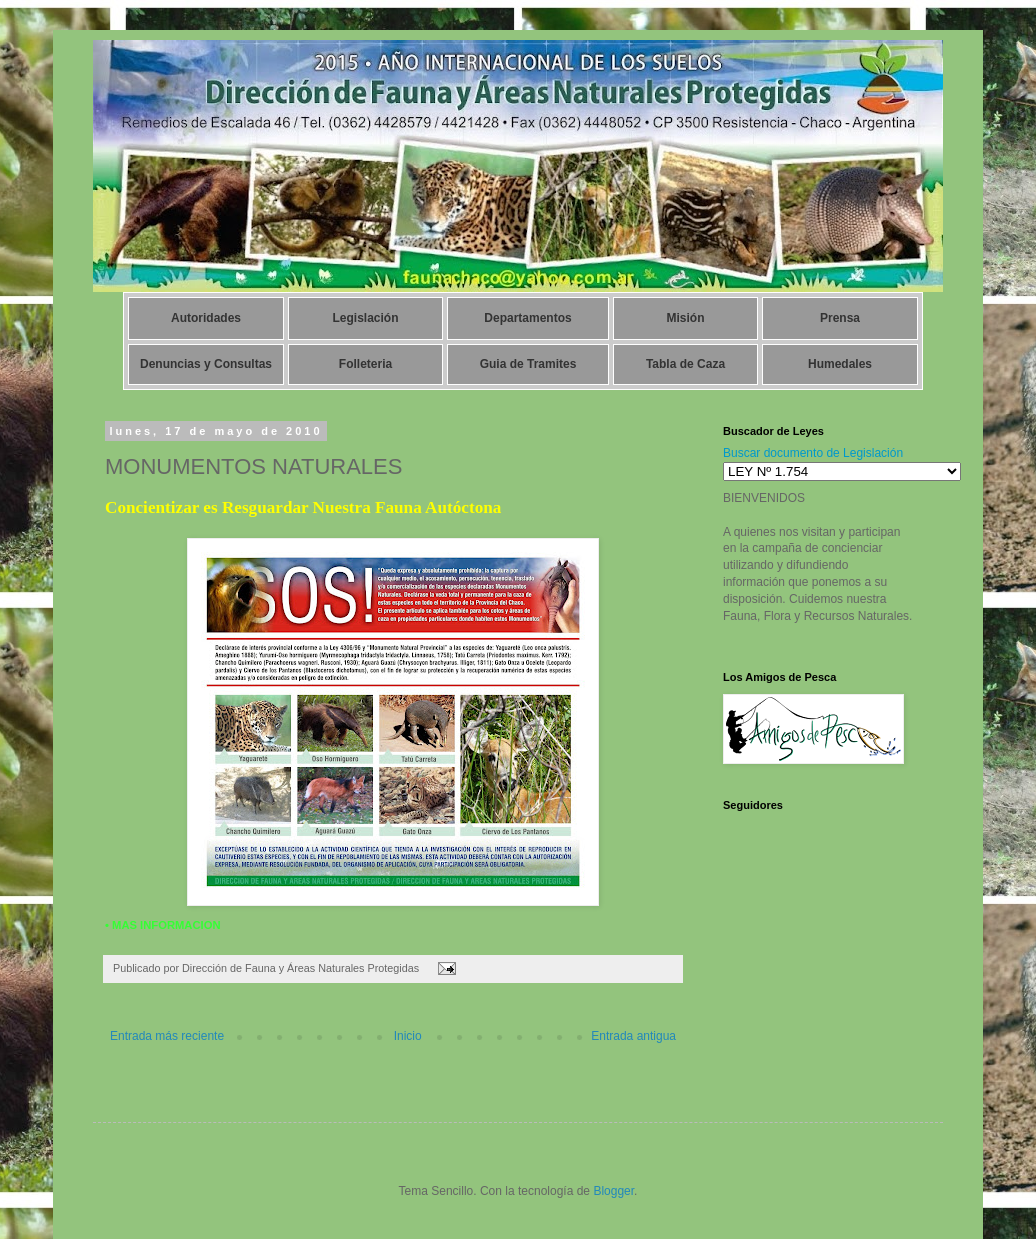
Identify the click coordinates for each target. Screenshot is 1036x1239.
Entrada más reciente (167, 1036)
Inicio (408, 1036)
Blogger (613, 1191)
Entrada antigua (633, 1036)
